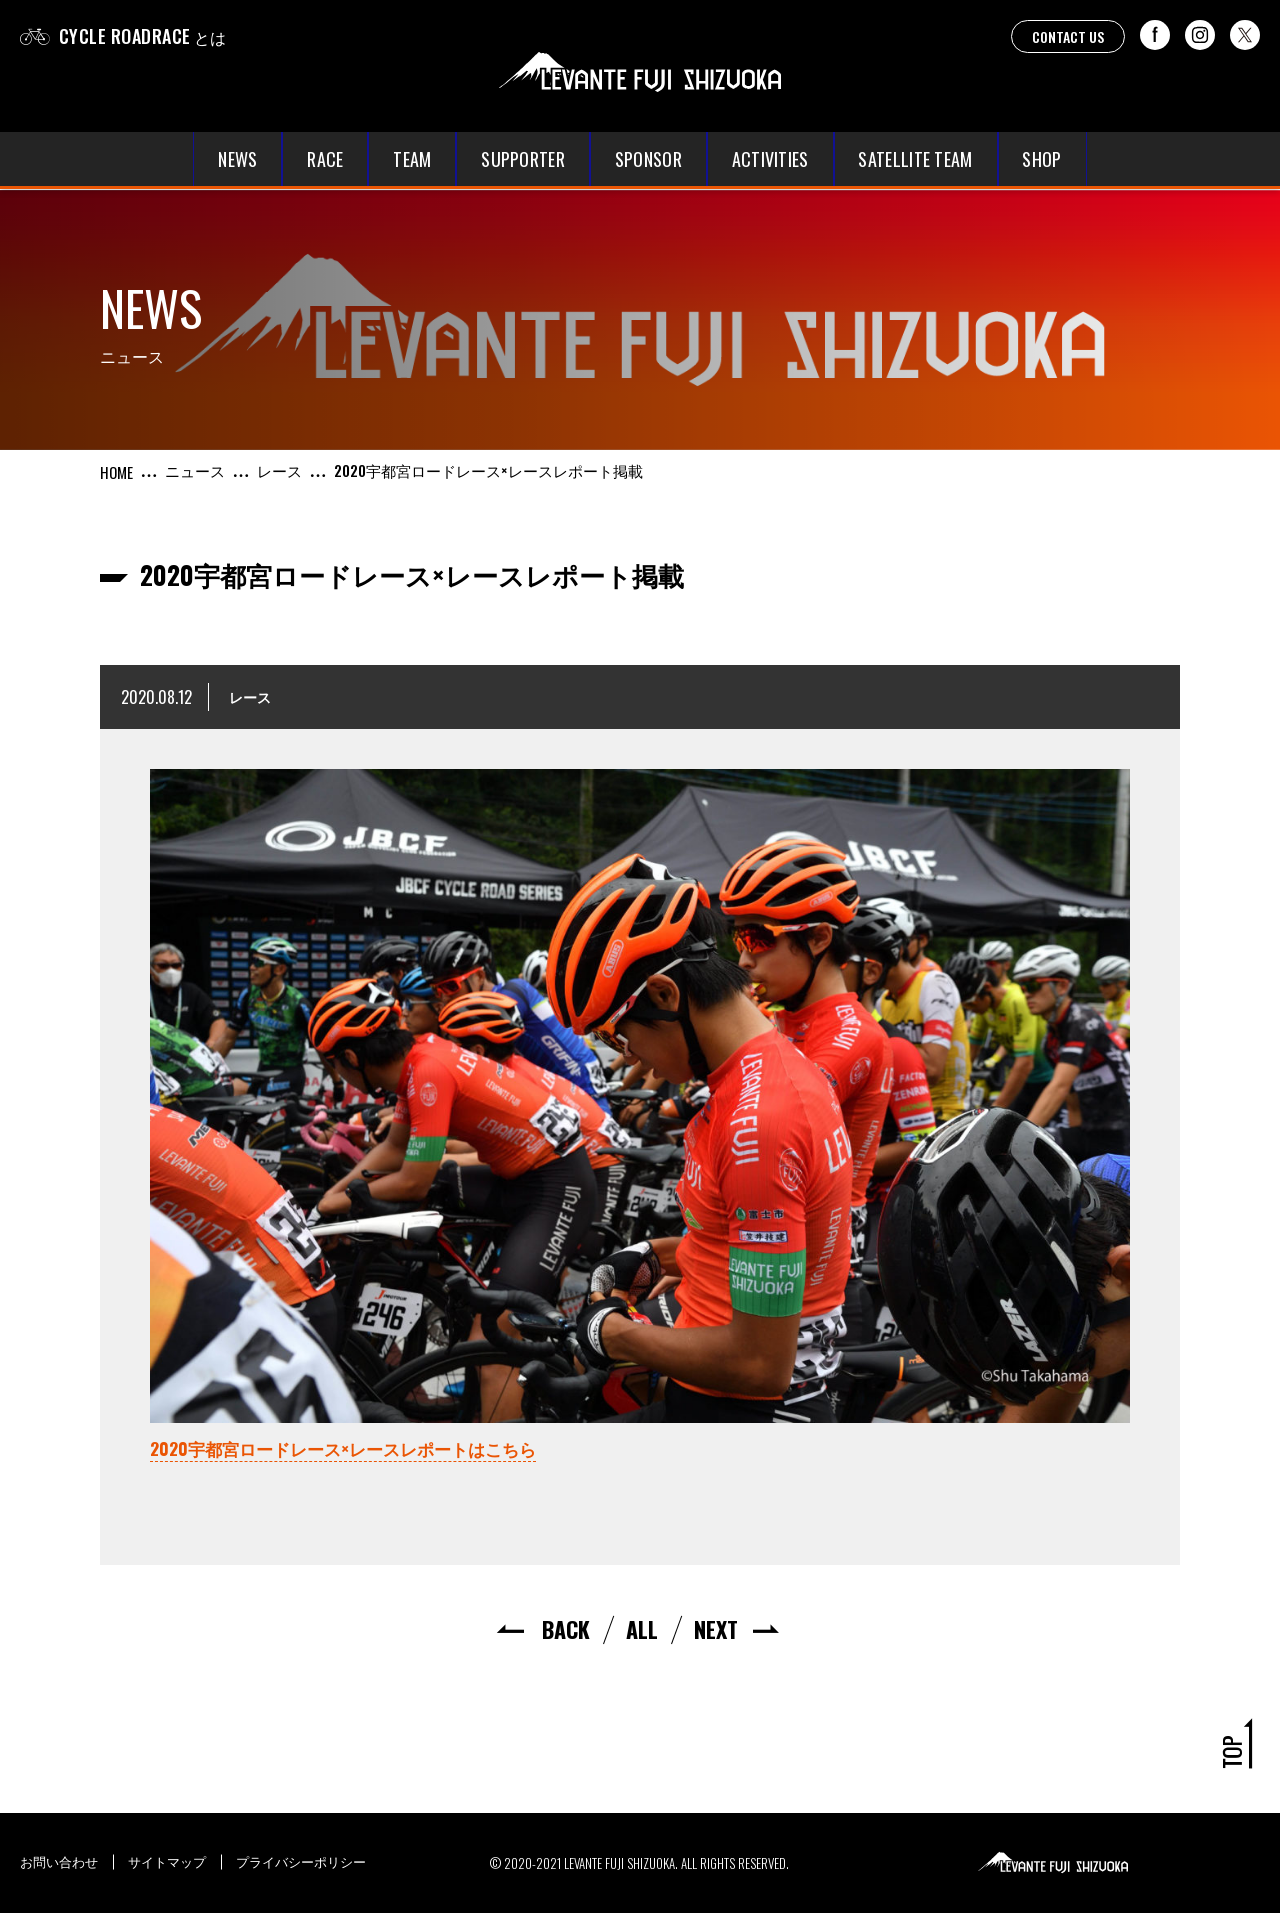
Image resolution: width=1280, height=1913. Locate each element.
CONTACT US (1068, 36)
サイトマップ (167, 1861)
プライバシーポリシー (301, 1861)
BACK (566, 1629)
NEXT (716, 1629)
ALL (642, 1629)
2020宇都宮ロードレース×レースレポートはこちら (343, 1448)
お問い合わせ (59, 1861)
